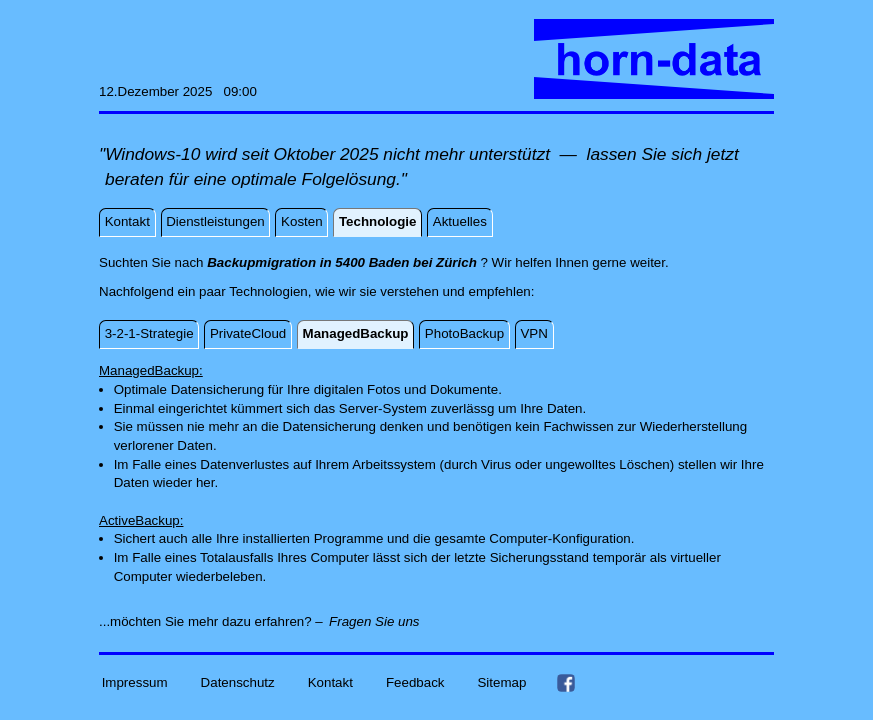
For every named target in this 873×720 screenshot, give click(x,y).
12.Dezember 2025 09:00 (178, 91)
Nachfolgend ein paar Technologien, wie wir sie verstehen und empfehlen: (316, 291)
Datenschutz (238, 682)
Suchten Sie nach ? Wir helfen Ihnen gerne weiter (382, 262)
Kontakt (330, 682)
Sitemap (501, 682)
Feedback (415, 682)
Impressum (135, 682)
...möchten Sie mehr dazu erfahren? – (211, 621)
